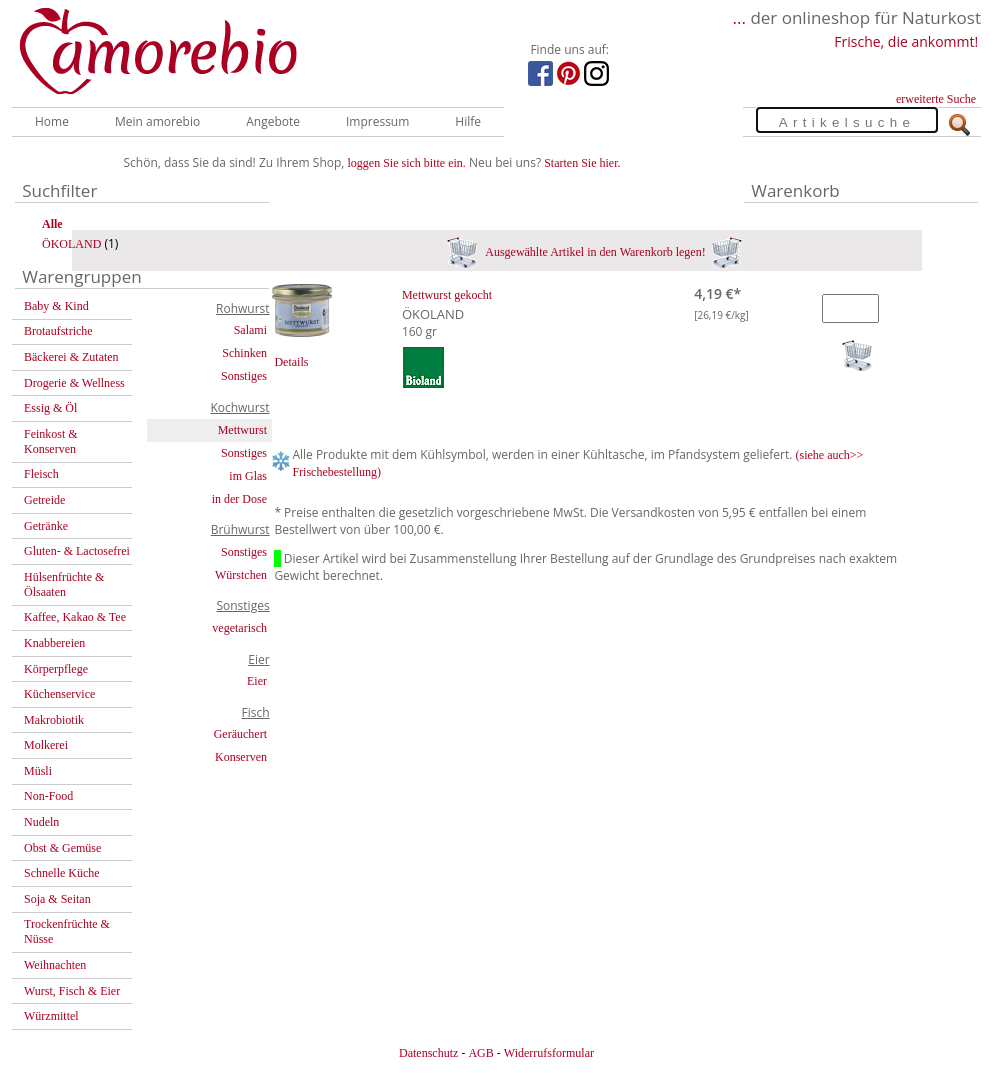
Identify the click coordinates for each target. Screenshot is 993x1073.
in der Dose (239, 499)
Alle (52, 224)
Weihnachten (55, 965)
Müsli (38, 771)
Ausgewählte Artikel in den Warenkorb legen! (594, 252)
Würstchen (241, 575)
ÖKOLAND (71, 244)
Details (291, 362)
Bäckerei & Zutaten (71, 357)
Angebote (273, 121)
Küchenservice (59, 694)
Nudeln (41, 822)
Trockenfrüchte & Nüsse (67, 931)
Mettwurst (242, 430)
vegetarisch (239, 628)
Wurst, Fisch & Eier (72, 991)
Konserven (241, 757)
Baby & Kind (56, 306)
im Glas (248, 476)
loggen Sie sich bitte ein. (407, 163)
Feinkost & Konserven (51, 441)
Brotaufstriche (58, 331)
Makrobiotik (54, 720)
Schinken (244, 353)
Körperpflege (56, 669)
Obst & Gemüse (62, 848)
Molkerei (46, 745)
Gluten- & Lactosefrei (77, 551)
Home (52, 121)
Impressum (377, 121)
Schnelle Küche (62, 873)
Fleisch (41, 474)
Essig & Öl (50, 408)
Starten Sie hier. (582, 163)
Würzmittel (51, 1016)
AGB (480, 1053)
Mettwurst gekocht (447, 295)
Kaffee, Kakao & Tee (75, 617)
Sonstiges (244, 376)
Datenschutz (428, 1053)
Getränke (46, 526)
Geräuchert (240, 734)
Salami (250, 330)
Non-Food (48, 796)
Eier (257, 681)
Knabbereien (54, 643)
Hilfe (468, 121)
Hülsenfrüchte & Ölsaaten (64, 584)
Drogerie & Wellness (74, 383)
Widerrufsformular (549, 1053)
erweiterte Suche (936, 99)
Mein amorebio (157, 121)
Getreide (44, 500)
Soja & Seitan (57, 899)
